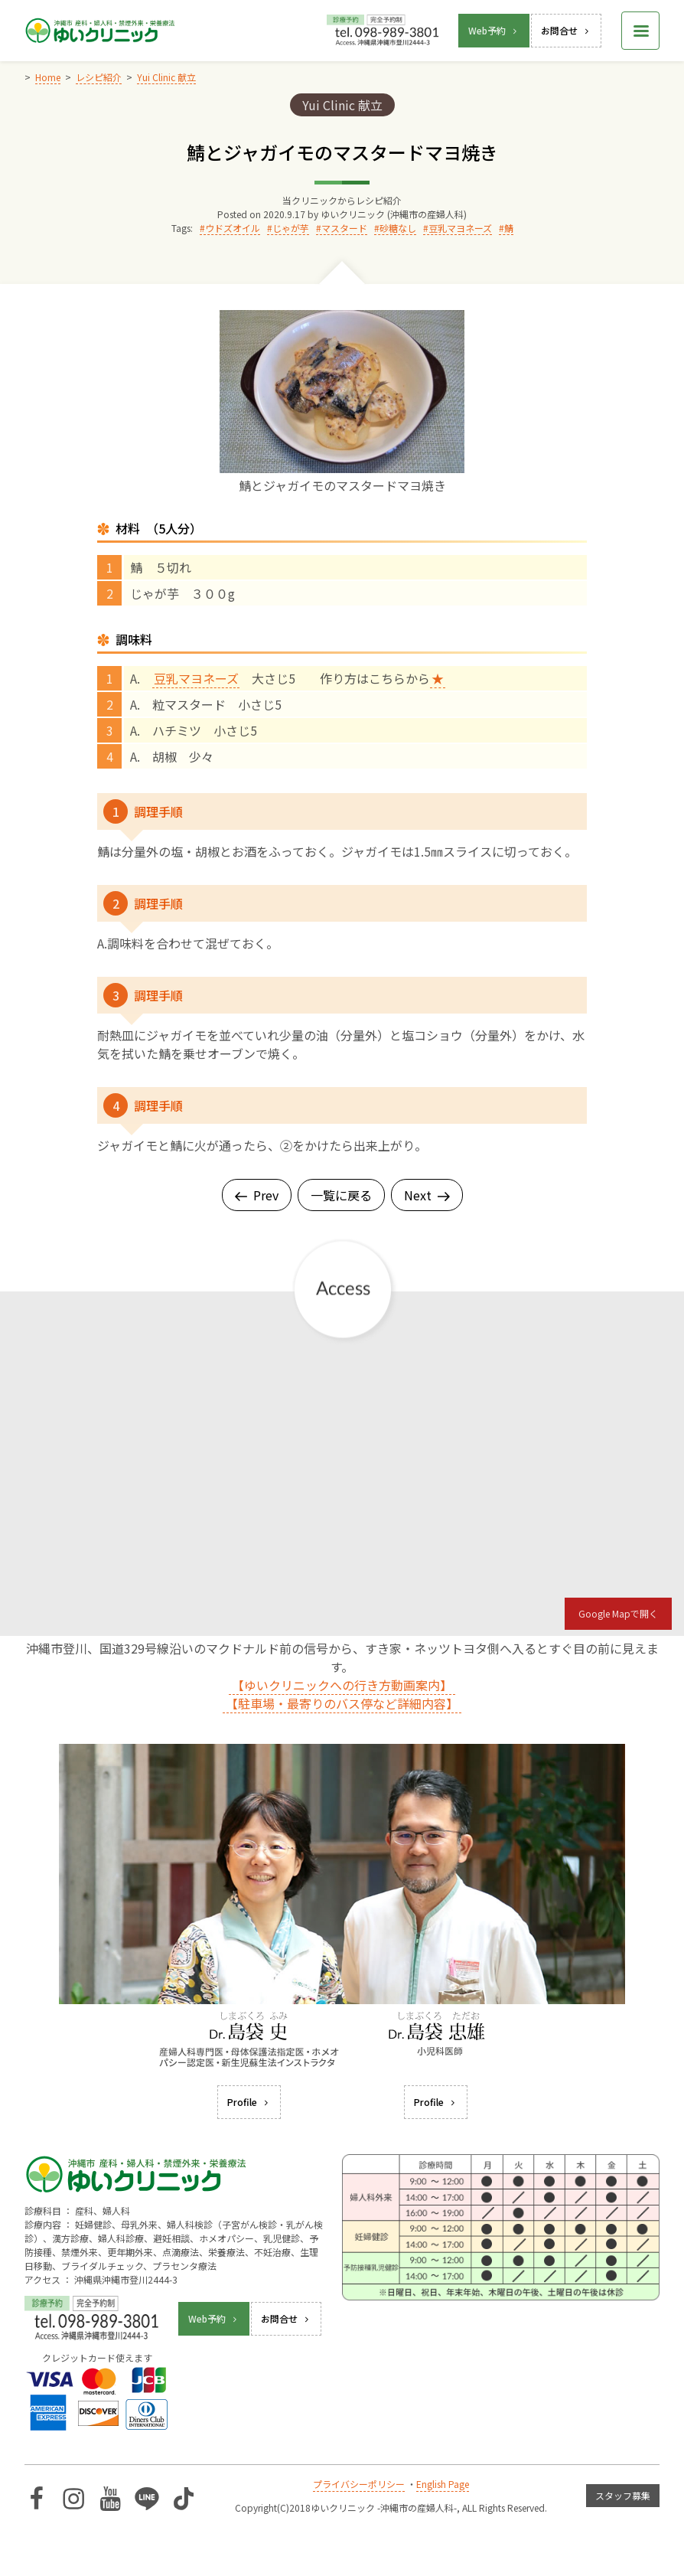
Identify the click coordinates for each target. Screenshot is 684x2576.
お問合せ (566, 30)
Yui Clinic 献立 (342, 105)
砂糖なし (397, 227)
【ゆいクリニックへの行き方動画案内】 (342, 1685)
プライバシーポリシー (359, 2483)
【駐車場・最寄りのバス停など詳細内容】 (342, 1703)
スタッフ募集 (622, 2495)
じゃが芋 (290, 227)
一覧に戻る (341, 1195)
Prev (256, 1195)
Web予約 (494, 30)
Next (427, 1195)
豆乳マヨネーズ (460, 227)
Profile (249, 2101)
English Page (442, 2483)
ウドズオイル (232, 227)
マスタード (344, 227)
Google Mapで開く (618, 1613)
